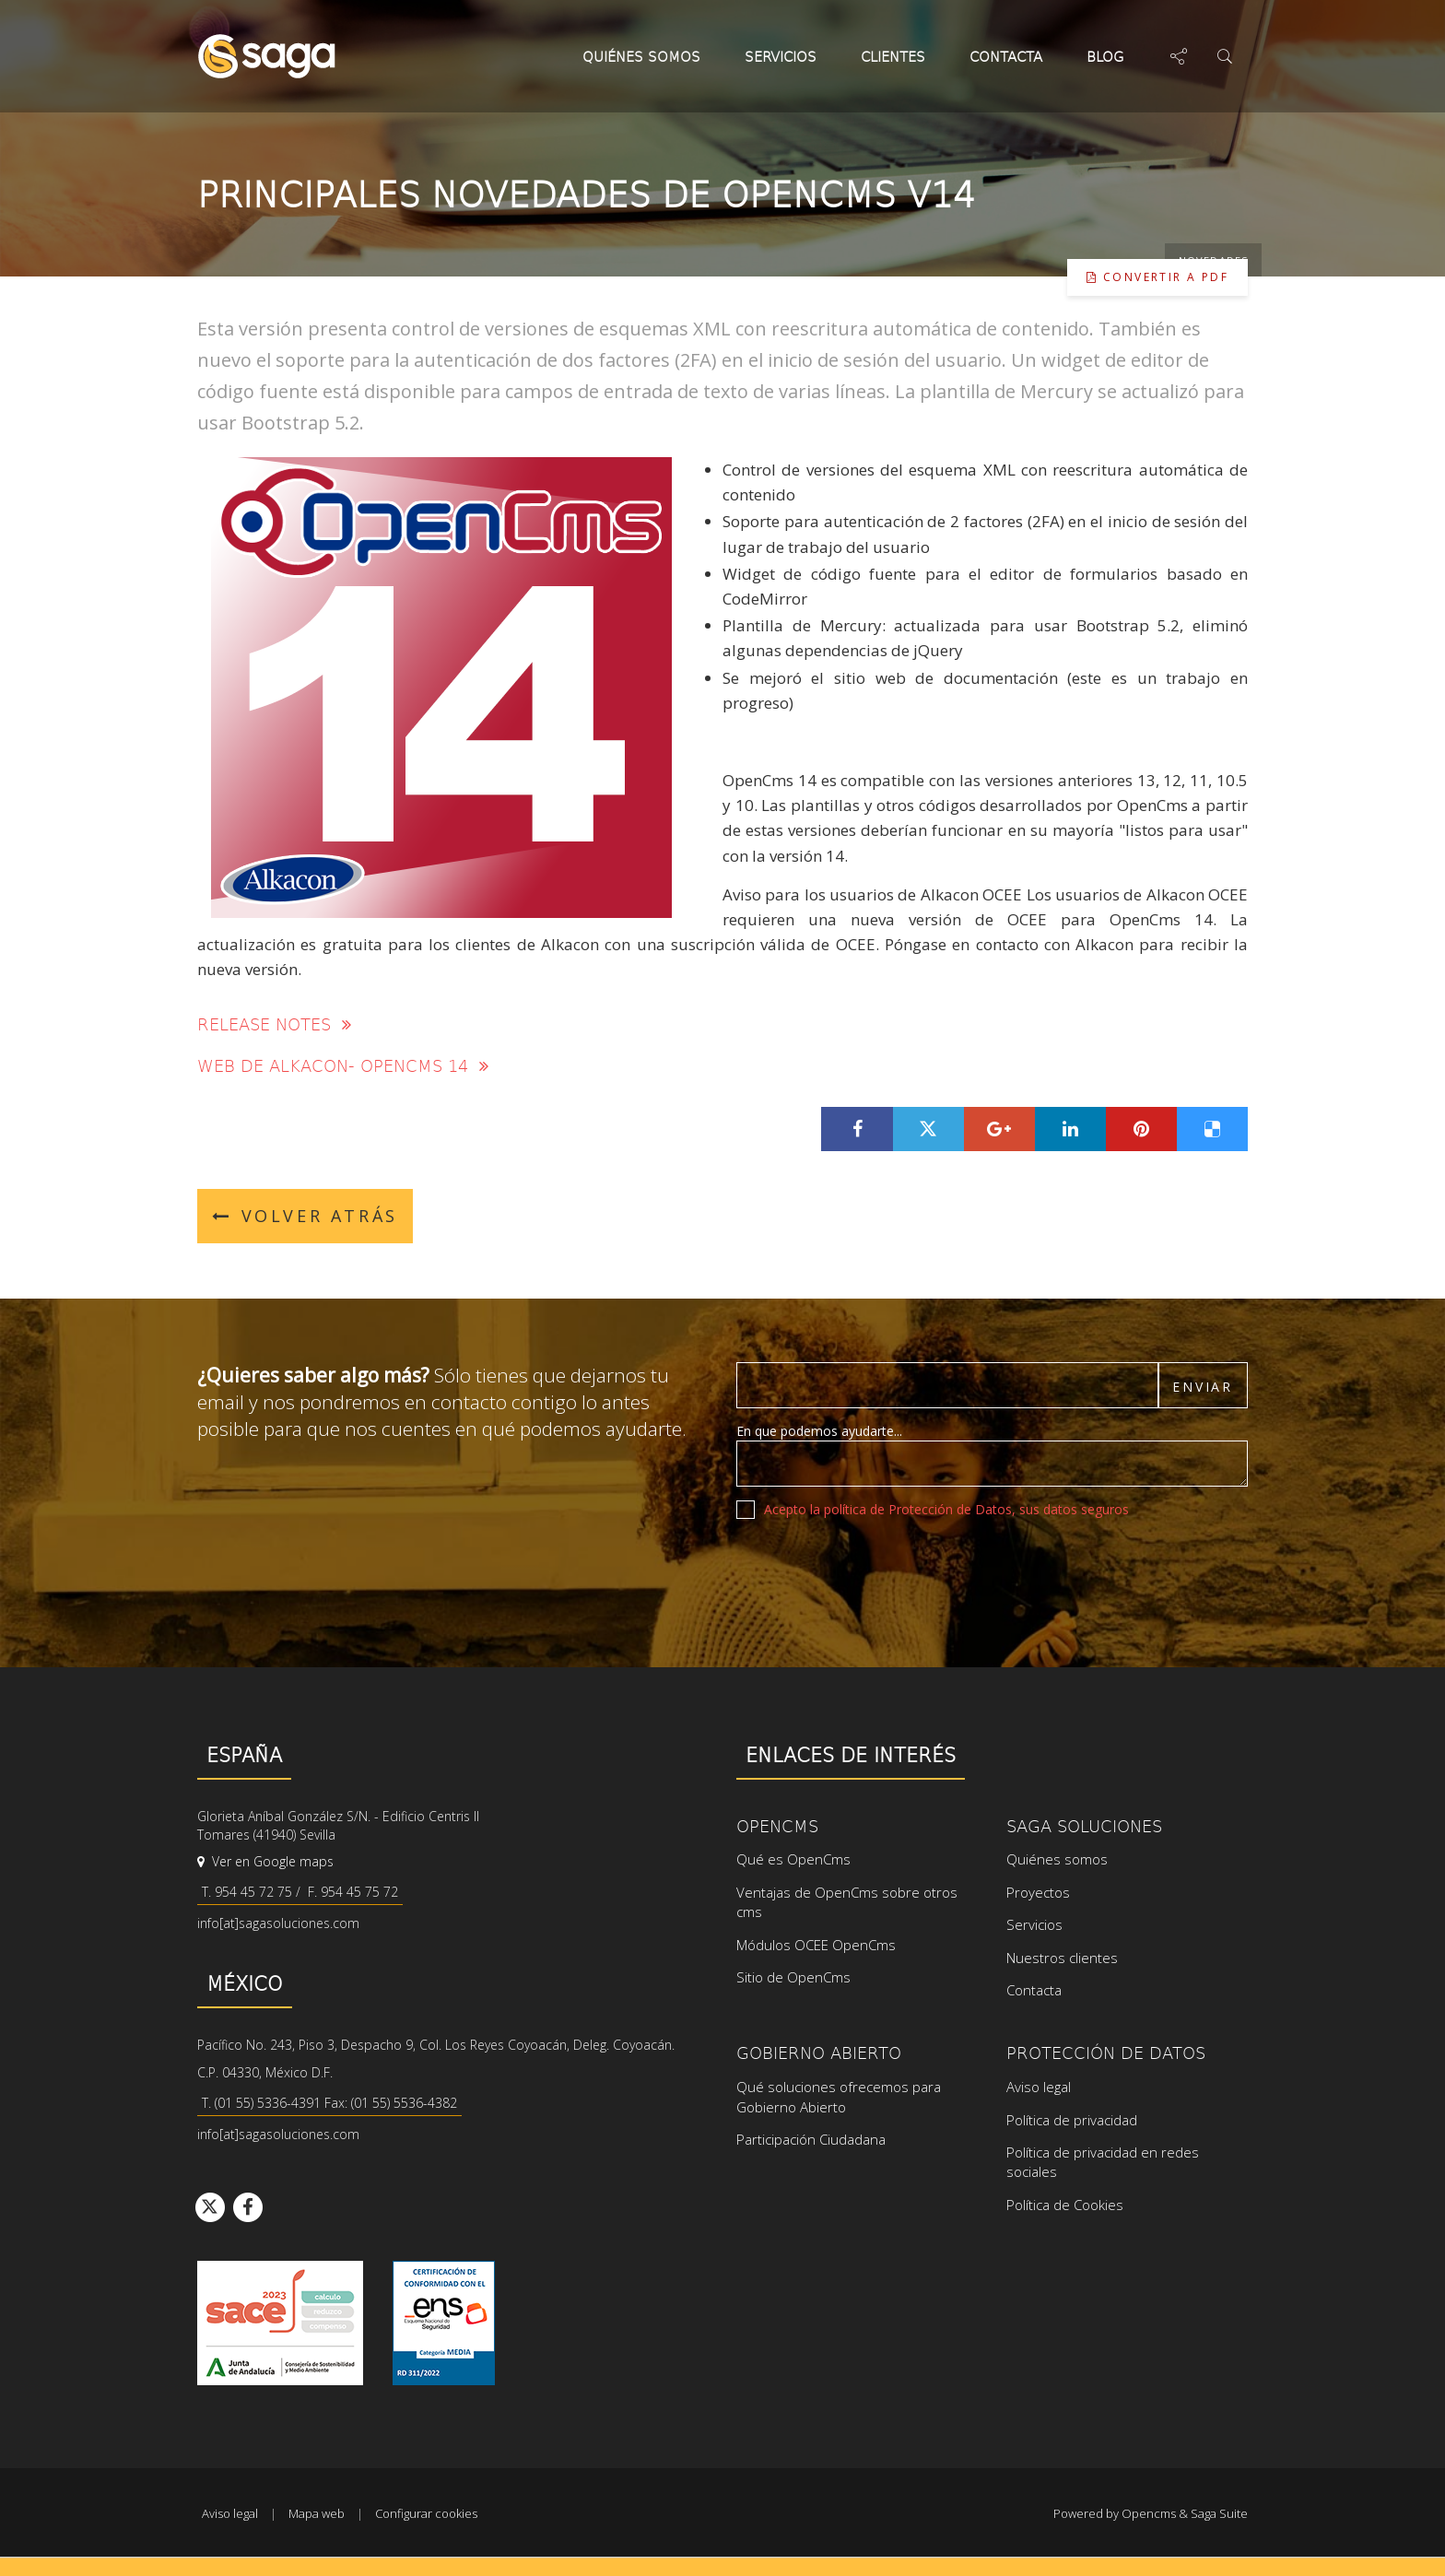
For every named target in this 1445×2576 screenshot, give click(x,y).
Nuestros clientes (1062, 1957)
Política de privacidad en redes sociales (1102, 2162)
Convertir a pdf (1157, 277)
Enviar (1202, 1386)
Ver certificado (444, 2323)
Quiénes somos (641, 55)
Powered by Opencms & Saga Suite (1150, 2513)
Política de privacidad (1071, 2120)
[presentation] (876, 1569)
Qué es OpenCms (793, 1859)
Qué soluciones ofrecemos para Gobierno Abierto (838, 2096)
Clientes (893, 55)
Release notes (274, 1023)
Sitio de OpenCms (793, 1977)
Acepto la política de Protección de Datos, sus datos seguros (946, 1509)
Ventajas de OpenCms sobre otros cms (846, 1902)
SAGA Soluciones (1084, 1825)
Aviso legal (1038, 2086)
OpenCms (777, 1825)
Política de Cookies (1064, 2204)
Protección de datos (1105, 2052)
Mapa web (316, 2513)
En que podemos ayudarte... (819, 1431)
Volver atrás (305, 1216)
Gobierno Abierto (818, 2052)
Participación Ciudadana (811, 2139)
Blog (1110, 55)
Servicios (780, 55)
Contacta (1005, 55)
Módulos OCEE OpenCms (816, 1944)
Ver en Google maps (265, 1861)
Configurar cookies (426, 2513)
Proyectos (1038, 1892)
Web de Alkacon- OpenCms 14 (342, 1064)
